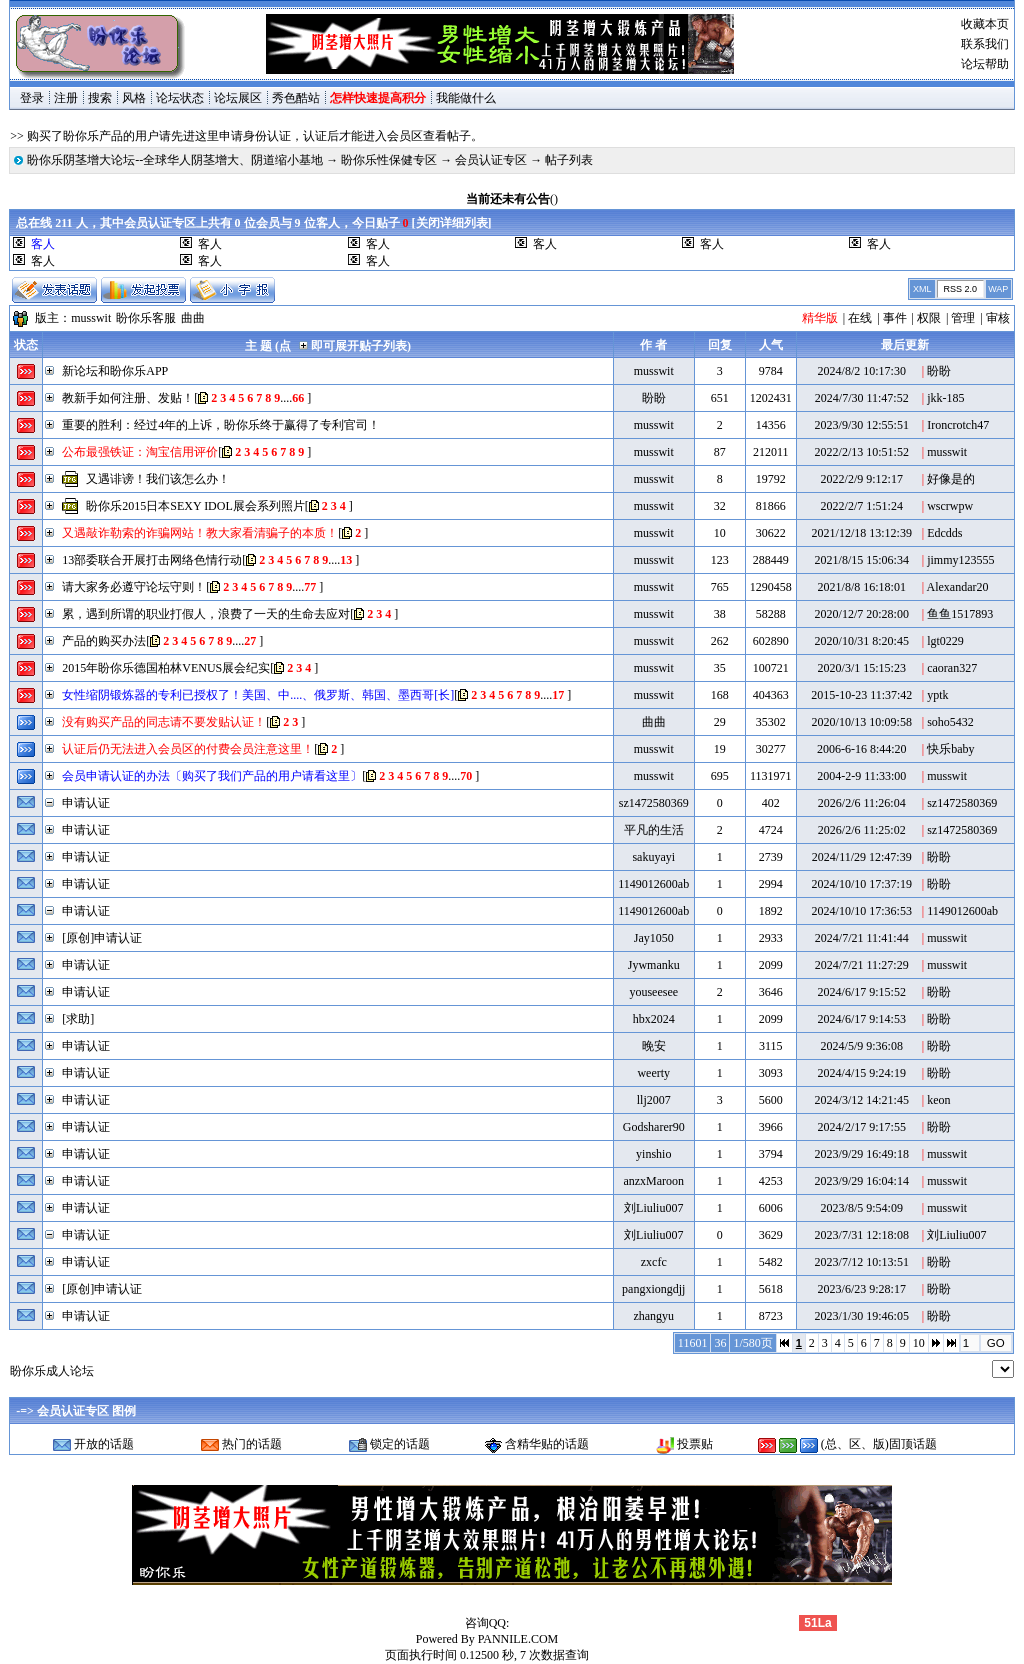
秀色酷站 (296, 98)
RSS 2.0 (960, 289)
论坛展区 (238, 98)
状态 (26, 345)
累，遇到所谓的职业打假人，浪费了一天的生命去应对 (206, 614)
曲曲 (193, 318)
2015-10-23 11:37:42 (861, 695)
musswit (91, 318)
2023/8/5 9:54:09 (862, 1208)
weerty (653, 1073)
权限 (929, 318)
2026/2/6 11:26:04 (862, 803)
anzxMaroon (653, 1181)
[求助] (78, 1019)
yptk (937, 695)
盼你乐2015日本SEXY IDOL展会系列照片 (195, 506)
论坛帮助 (985, 64)
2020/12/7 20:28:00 (862, 614)
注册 (66, 98)
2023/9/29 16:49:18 (862, 1154)
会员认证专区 (491, 160)
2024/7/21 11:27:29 (862, 965)
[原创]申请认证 (102, 938)
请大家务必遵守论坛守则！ (134, 587)
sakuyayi (653, 857)
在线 (860, 318)
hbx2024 (654, 1019)
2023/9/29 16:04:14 (862, 1181)
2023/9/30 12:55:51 (862, 425)
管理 (963, 318)
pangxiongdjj (653, 1289)
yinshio (653, 1154)
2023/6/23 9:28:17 (862, 1289)
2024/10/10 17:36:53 (862, 911)
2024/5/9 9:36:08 (862, 1046)
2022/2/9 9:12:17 (862, 479)
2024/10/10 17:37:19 (862, 884)
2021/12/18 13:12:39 (862, 533)
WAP (998, 289)
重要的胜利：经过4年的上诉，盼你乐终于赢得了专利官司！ (221, 425)
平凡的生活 (654, 830)
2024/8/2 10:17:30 (862, 371)
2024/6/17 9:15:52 (862, 992)
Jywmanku (654, 965)
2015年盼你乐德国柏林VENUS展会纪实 (166, 668)
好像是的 (951, 479)
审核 (998, 318)
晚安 (654, 1046)
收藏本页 (985, 24)
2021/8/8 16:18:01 (862, 587)
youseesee (653, 992)
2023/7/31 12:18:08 (862, 1235)
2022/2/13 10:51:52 (862, 452)
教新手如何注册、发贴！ (128, 398)
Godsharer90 (654, 1127)
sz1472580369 (654, 803)
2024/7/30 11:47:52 (862, 398)
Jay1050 (654, 938)
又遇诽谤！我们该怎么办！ (158, 479)
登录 (32, 98)
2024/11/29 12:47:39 (862, 857)
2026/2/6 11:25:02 (862, 830)
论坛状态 (180, 98)
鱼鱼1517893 (960, 614)
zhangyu (653, 1316)
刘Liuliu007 (653, 1208)
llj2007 (654, 1100)
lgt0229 (945, 641)
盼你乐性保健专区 (389, 160)
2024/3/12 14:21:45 (862, 1100)
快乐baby (950, 749)
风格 (134, 98)
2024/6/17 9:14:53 (862, 1019)
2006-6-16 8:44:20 (862, 749)
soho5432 (950, 722)
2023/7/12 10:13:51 (862, 1262)
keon (938, 1100)
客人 (210, 244)
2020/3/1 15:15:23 (862, 668)
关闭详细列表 (452, 223)
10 (919, 1343)
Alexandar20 (958, 587)
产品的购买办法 (104, 641)
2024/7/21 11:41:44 (862, 938)
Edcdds (944, 533)
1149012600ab (653, 884)
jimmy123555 (960, 560)
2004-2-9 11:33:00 (861, 776)
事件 (895, 318)
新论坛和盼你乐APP (115, 371)
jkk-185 (945, 398)
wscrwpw (950, 506)
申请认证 (86, 803)
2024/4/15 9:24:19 (862, 1073)
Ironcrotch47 (958, 425)
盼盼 (939, 371)
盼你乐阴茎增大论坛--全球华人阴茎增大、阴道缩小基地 (175, 160)
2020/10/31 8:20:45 (862, 641)
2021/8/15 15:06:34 (862, 560)
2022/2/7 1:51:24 (862, 506)
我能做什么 (466, 98)
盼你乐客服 (146, 318)
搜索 (100, 98)
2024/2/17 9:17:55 (862, 1127)
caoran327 (952, 668)
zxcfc (654, 1262)
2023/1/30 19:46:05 (862, 1316)
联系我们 (985, 44)
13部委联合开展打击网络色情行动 (152, 560)
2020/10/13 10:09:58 (862, 722)
